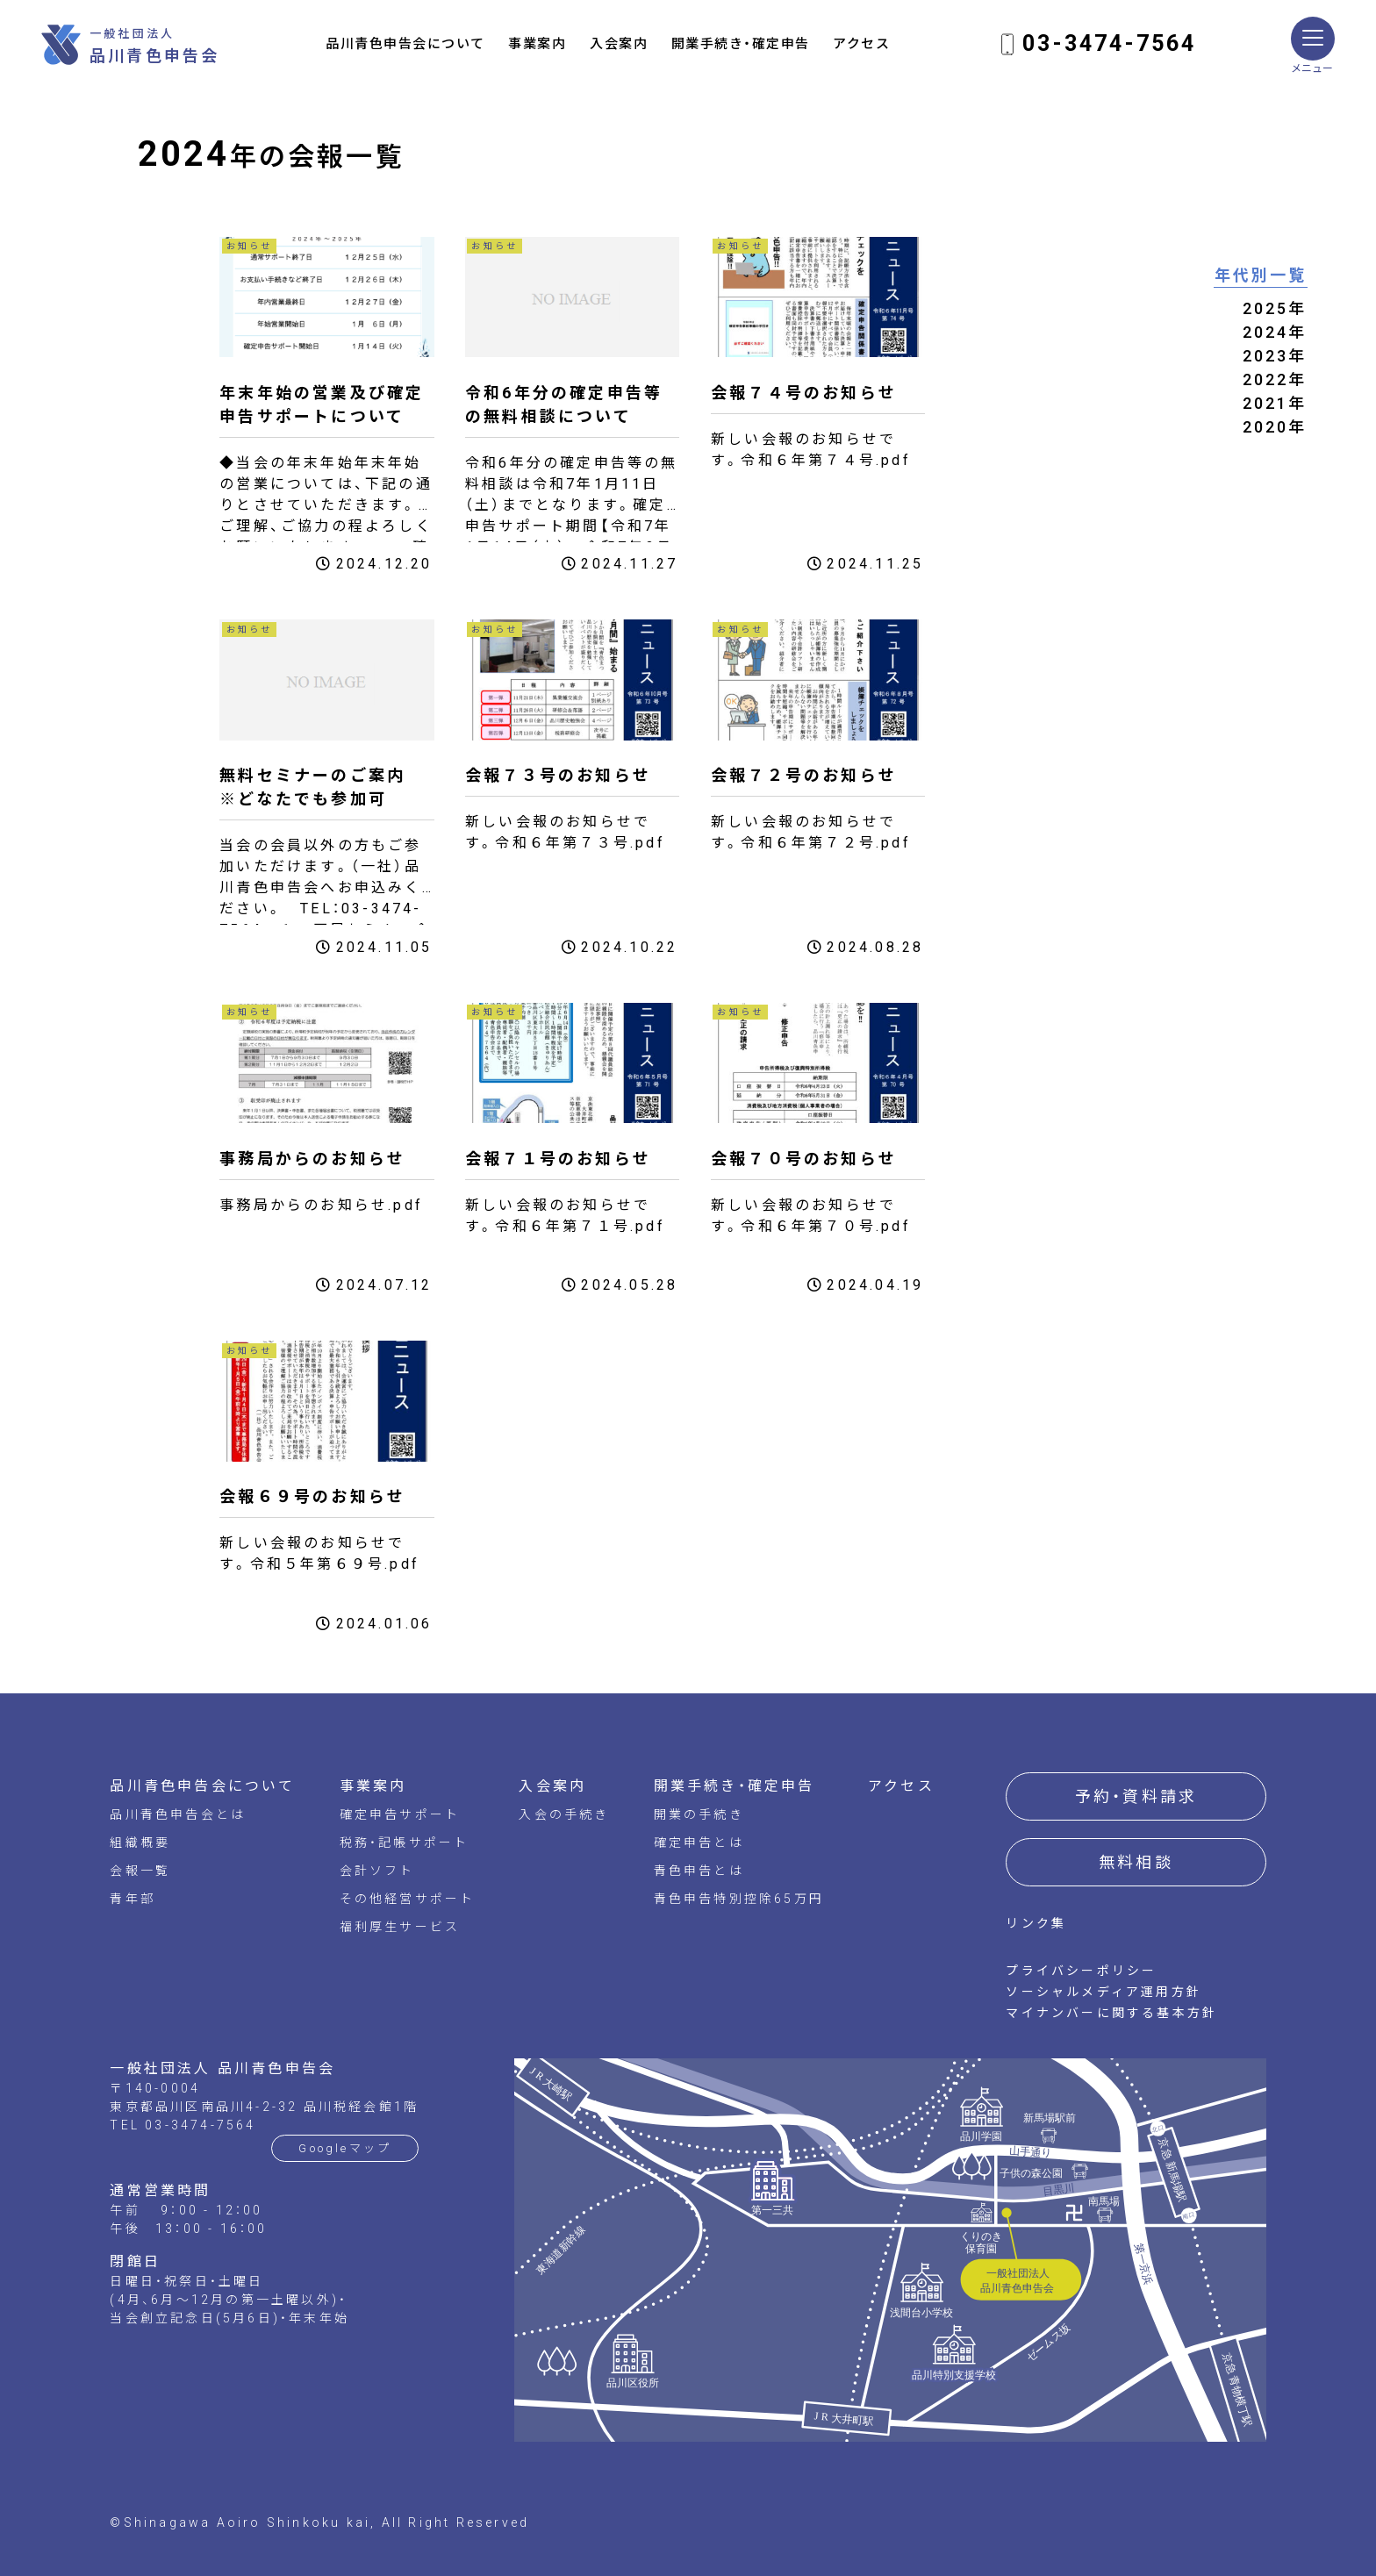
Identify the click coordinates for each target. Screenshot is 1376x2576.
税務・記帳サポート (404, 1842)
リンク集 (1036, 1923)
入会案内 (619, 44)
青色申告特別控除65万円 (739, 1899)
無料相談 (1136, 1862)
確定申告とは (699, 1842)
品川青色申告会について (405, 44)
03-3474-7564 (1109, 43)
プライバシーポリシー (1081, 1971)
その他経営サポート (408, 1899)
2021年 (1275, 403)
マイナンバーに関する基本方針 (1111, 2013)
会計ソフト (377, 1871)
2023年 (1275, 356)
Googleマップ (344, 2148)
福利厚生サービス (400, 1927)
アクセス (861, 44)
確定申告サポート (400, 1814)
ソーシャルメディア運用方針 (1103, 1992)
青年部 (132, 1899)
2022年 (1275, 379)
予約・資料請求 (1136, 1796)
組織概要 (140, 1842)
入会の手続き (564, 1814)
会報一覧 (140, 1871)
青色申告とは (699, 1871)
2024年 (1275, 332)
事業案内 (537, 44)
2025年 (1275, 308)
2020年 (1275, 427)
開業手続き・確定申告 (740, 44)
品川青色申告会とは (178, 1814)
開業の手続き (699, 1814)
